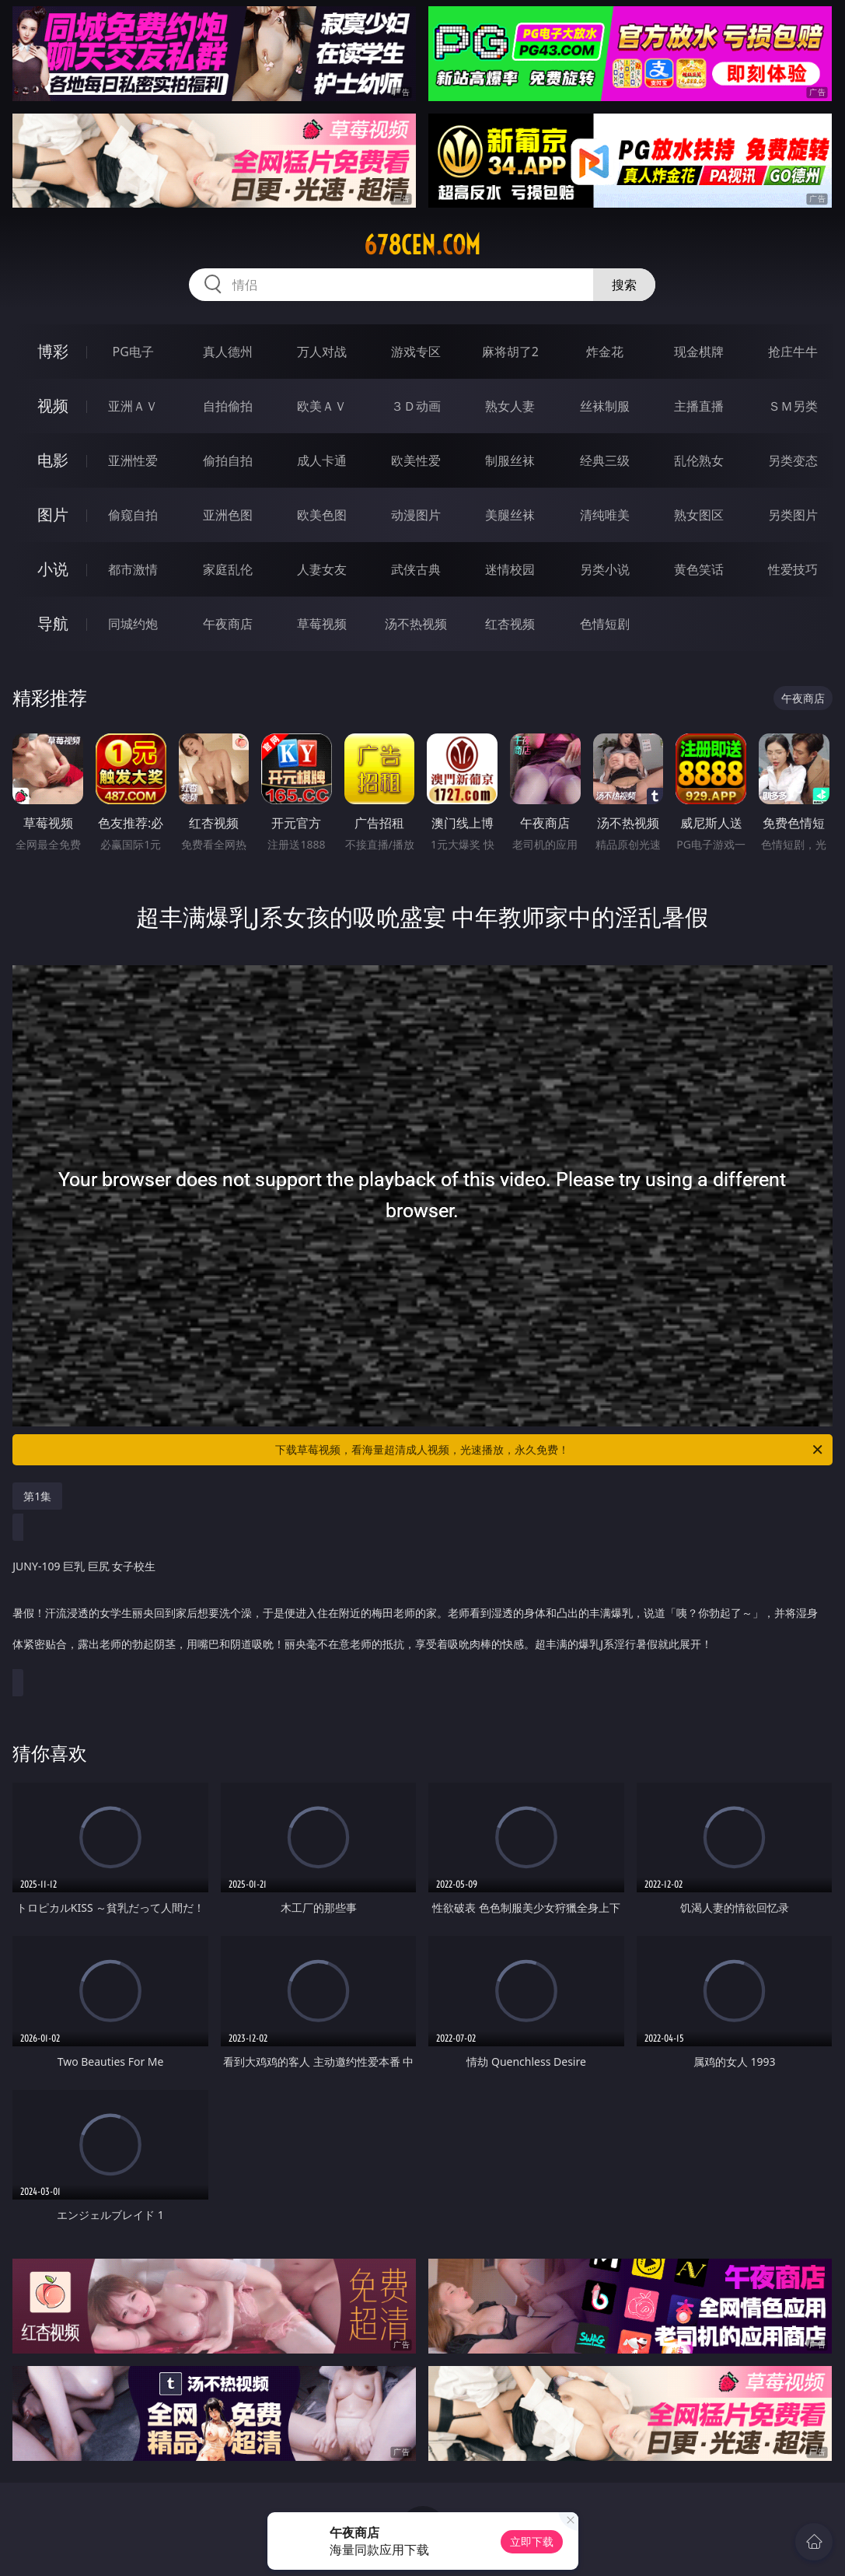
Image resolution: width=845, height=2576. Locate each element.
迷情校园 (510, 569)
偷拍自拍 (228, 460)
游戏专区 (416, 351)
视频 (52, 405)
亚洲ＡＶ (133, 406)
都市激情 (133, 569)
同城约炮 (133, 623)
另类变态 (793, 460)
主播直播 (699, 406)
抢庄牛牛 (793, 351)
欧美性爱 (416, 460)
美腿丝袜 (510, 514)
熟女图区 (699, 514)
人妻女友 (322, 569)
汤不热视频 (416, 623)
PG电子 (133, 351)
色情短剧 (605, 623)
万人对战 (322, 351)
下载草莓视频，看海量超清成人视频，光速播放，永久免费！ (549, 1449)
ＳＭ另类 (793, 406)
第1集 (37, 1496)
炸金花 (604, 351)
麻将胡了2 (510, 351)
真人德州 (228, 351)
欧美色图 (322, 514)
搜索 (624, 284)
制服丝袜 (510, 460)
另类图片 (793, 514)
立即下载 (531, 2541)
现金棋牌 (699, 351)
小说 (52, 568)
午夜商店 (228, 623)
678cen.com (422, 245)
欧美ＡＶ (322, 406)
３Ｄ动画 (416, 406)
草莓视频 (322, 623)
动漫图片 (416, 514)
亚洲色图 (228, 514)
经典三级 (605, 460)
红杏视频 (510, 623)
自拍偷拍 (228, 406)
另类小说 (605, 569)
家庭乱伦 (228, 569)
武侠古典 (416, 569)
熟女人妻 (510, 406)
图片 (52, 514)
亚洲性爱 (133, 460)
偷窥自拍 (133, 514)
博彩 (52, 351)
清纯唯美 (605, 514)
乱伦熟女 (699, 460)
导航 (52, 623)
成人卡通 (322, 460)
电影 (52, 460)
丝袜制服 (605, 406)
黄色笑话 (699, 569)
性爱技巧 (793, 569)
